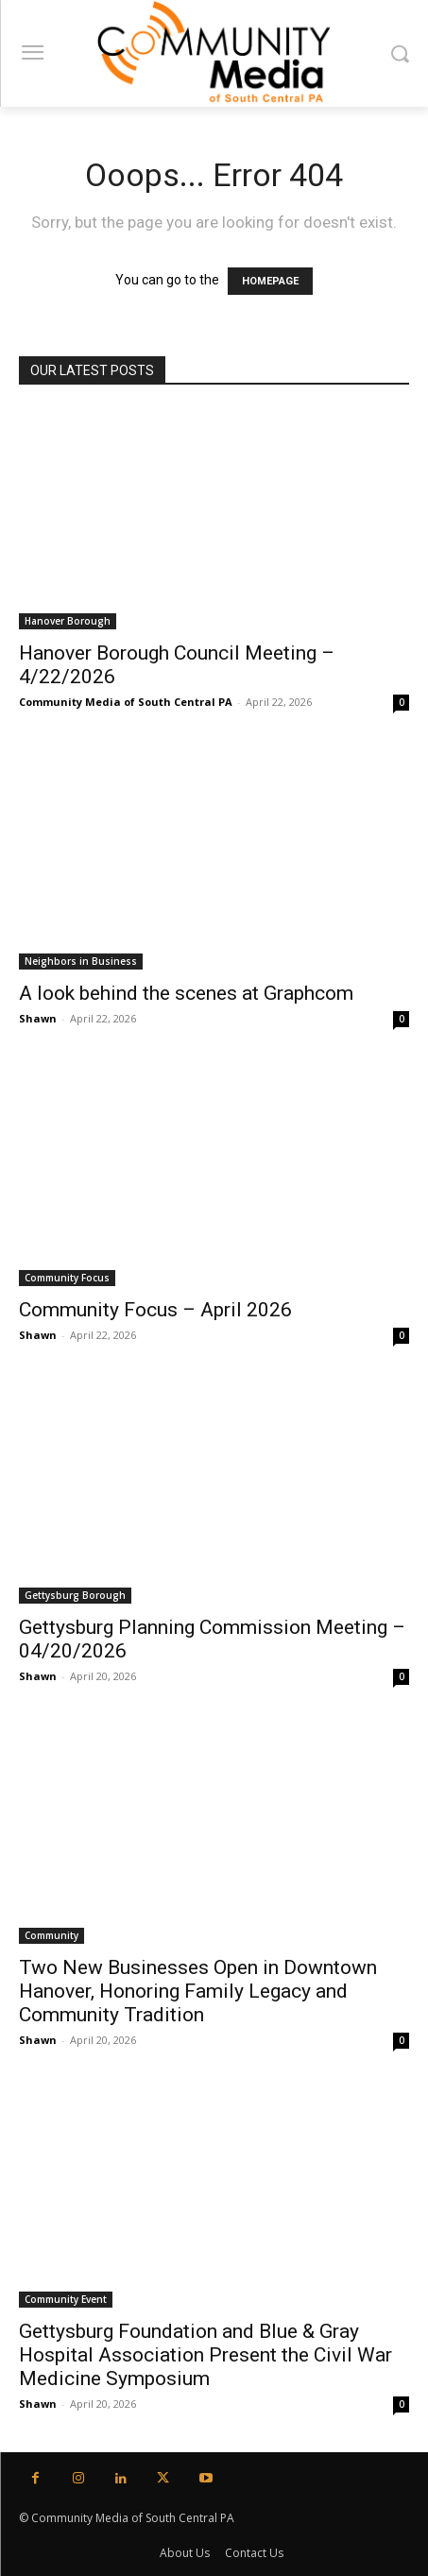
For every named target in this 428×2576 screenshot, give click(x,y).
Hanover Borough (68, 620)
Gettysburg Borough (75, 1595)
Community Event (66, 2299)
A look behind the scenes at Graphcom (186, 993)
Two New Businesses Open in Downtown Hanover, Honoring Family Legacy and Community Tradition (198, 1991)
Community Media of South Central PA (125, 702)
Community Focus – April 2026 (155, 1309)
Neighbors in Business (81, 961)
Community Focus (67, 1277)
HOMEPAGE (270, 281)
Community (51, 1935)
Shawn (38, 1018)
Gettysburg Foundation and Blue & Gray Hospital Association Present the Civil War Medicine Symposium (205, 2355)
